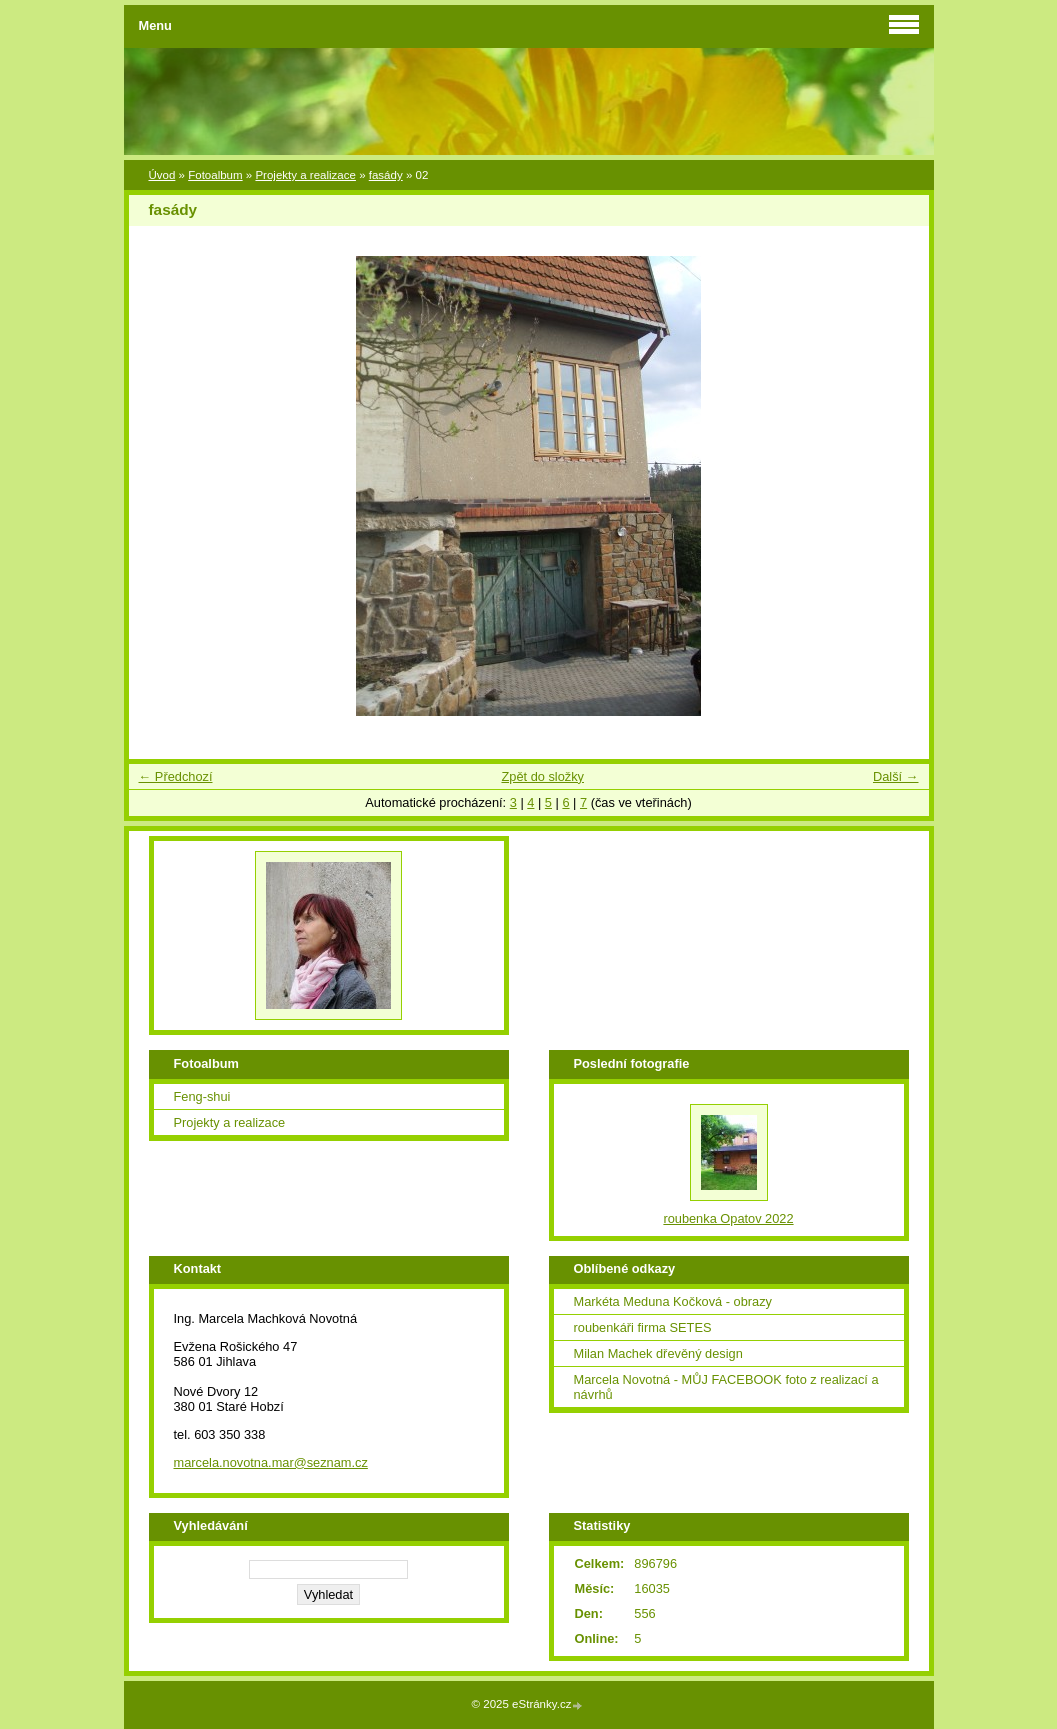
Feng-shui (202, 1096)
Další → (896, 776)
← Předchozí (176, 776)
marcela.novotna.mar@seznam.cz (271, 1462)
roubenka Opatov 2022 (728, 1218)
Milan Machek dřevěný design (658, 1353)
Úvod (162, 175)
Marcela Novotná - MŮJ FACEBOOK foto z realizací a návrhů (726, 1387)
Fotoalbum (215, 175)
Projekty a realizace (305, 175)
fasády (386, 175)
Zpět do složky (542, 776)
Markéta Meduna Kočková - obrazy (673, 1301)
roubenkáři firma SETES (643, 1327)
